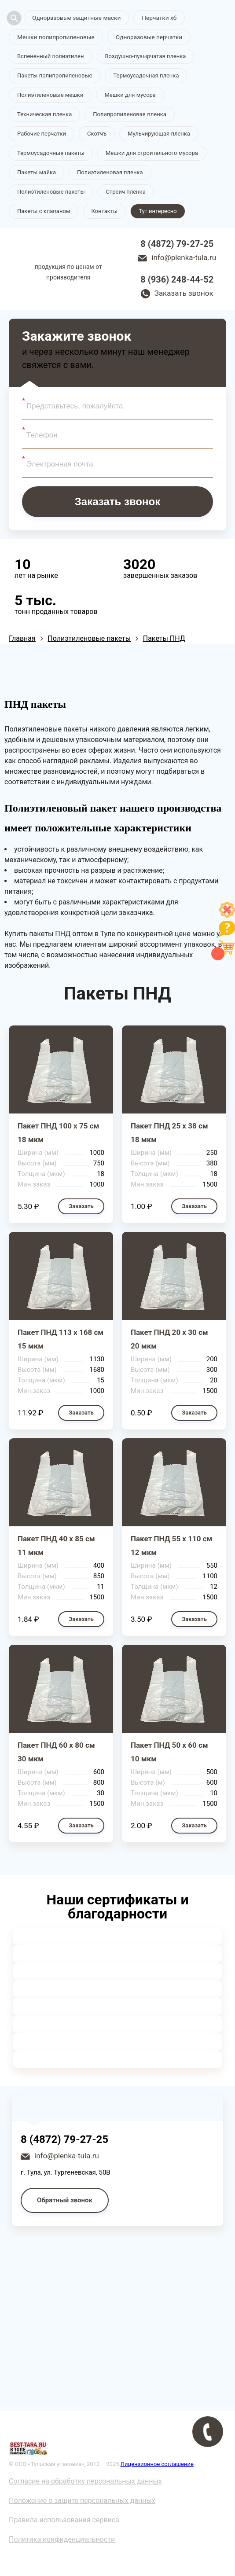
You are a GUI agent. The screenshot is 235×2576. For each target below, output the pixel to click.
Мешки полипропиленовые (54, 37)
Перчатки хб (154, 18)
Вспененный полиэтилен (50, 56)
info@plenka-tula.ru (183, 258)
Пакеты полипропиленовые (54, 76)
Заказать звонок (183, 293)
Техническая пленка (44, 114)
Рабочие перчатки (41, 134)
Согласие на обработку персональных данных (85, 2481)
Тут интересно (157, 211)
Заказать (81, 1206)
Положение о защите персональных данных (82, 2501)
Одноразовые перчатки (143, 37)
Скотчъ (96, 134)
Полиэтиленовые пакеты (50, 192)
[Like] (227, 915)
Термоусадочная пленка (146, 76)
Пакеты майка (36, 172)
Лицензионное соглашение (157, 2464)
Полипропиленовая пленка (129, 114)
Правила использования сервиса (64, 2520)
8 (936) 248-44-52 (176, 280)
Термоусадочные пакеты (50, 153)
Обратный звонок (64, 2201)
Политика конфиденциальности (62, 2540)
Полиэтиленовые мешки (50, 95)
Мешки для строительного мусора (152, 153)
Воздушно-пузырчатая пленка (145, 56)
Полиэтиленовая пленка (110, 172)
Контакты (104, 211)
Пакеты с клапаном (43, 211)
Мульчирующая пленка (159, 134)
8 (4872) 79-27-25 (176, 244)
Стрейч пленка (125, 192)
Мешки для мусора (130, 95)
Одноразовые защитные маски (74, 18)
